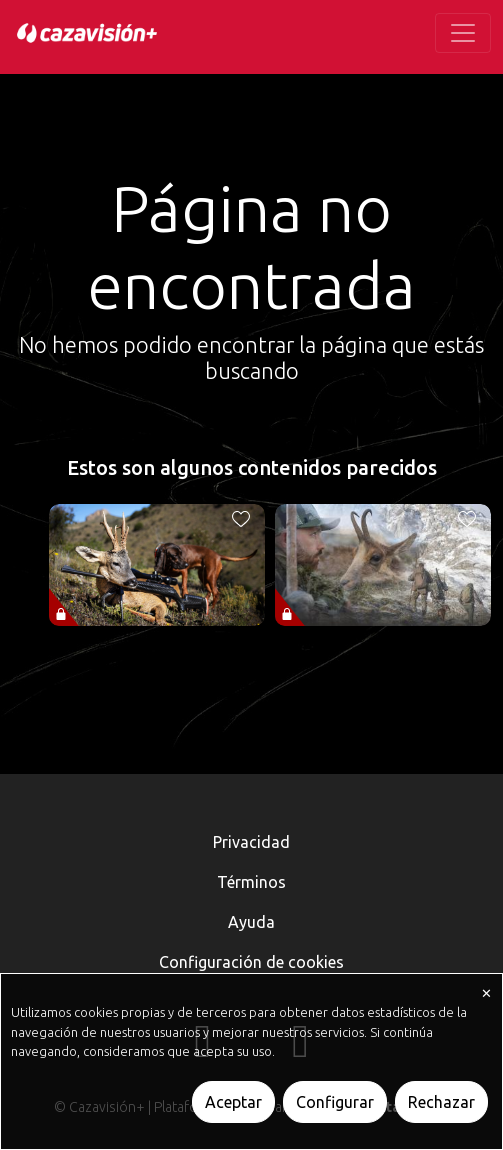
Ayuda (251, 922)
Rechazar (441, 1102)
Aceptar (233, 1102)
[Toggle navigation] (463, 33)
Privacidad (251, 842)
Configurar (335, 1102)
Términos (251, 882)
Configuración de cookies (251, 962)
